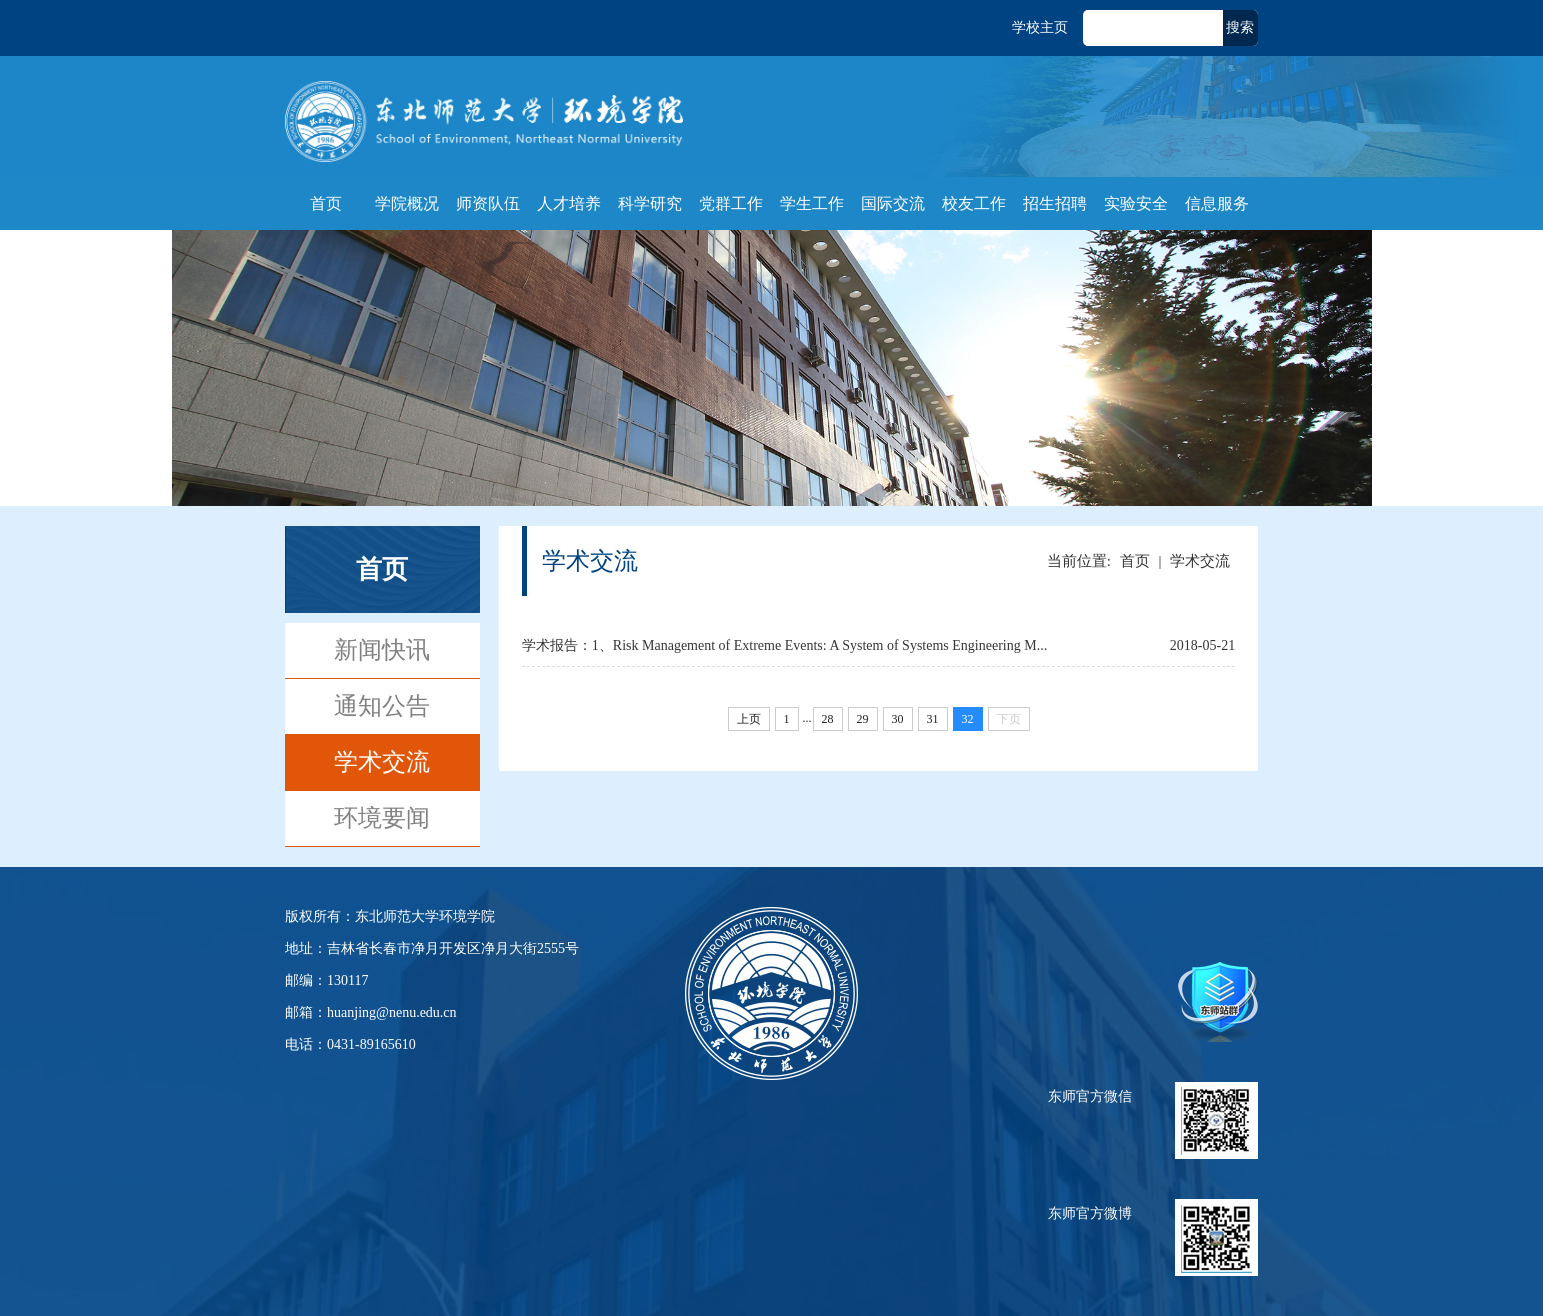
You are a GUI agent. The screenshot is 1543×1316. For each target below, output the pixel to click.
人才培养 (569, 203)
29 (863, 719)
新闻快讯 (382, 650)
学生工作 (812, 203)
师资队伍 (488, 203)
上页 (749, 719)
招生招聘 (1055, 203)
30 (898, 719)
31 (933, 719)
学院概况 (407, 203)
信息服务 (1217, 203)
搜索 (1240, 27)
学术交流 (382, 762)
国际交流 (893, 203)
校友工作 (974, 203)
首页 (326, 203)
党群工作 (731, 203)
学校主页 (1040, 27)
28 (828, 719)
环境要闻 (382, 818)
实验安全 (1136, 203)
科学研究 (650, 203)
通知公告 (382, 706)
